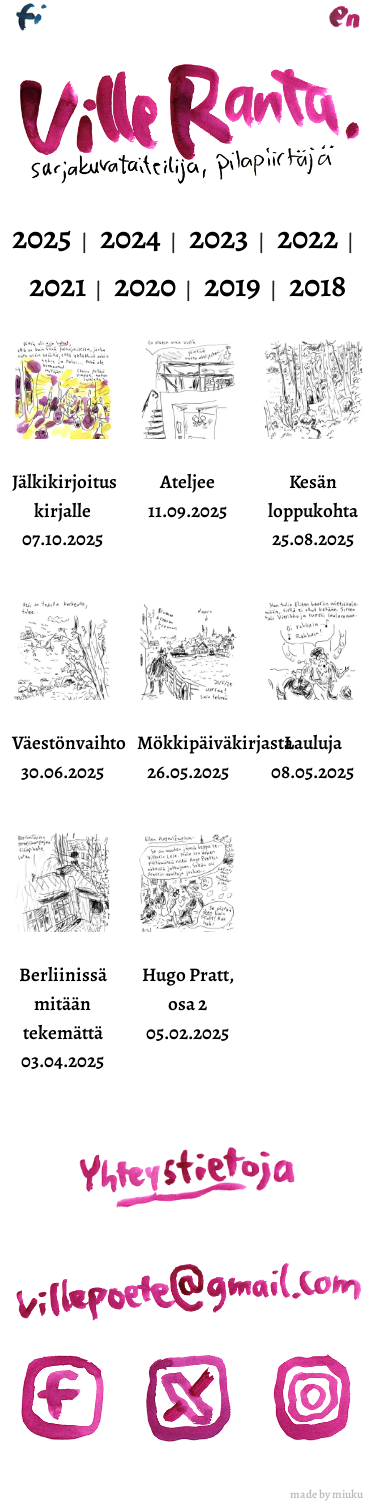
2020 (145, 285)
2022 (307, 237)
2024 (130, 237)
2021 (57, 285)
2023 (219, 237)
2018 (317, 285)
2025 (42, 237)
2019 (232, 285)
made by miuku (326, 1494)
